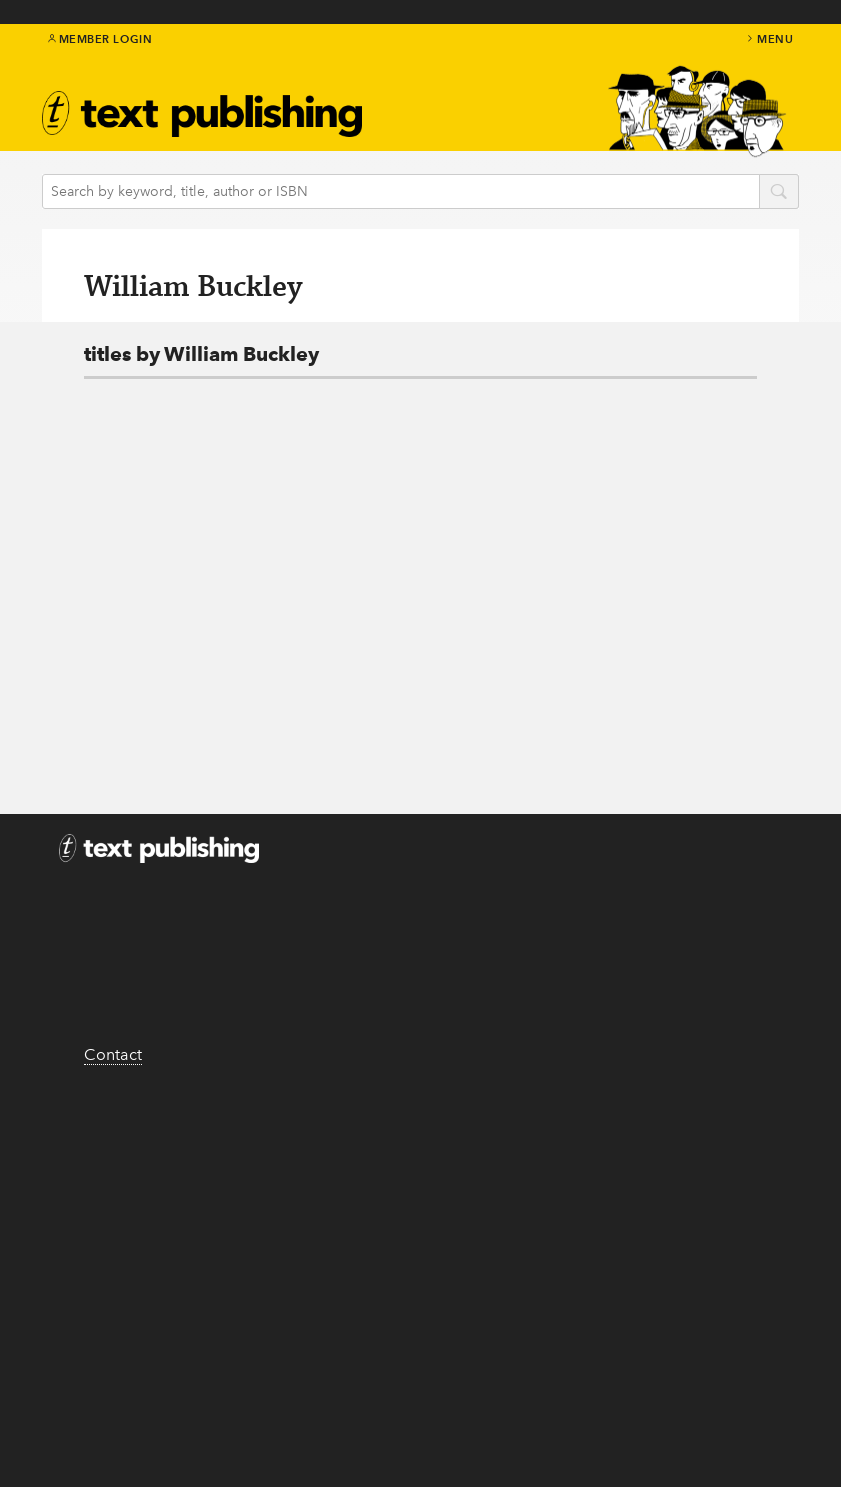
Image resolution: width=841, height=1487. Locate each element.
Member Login (100, 39)
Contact (113, 1054)
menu (769, 39)
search (779, 193)
